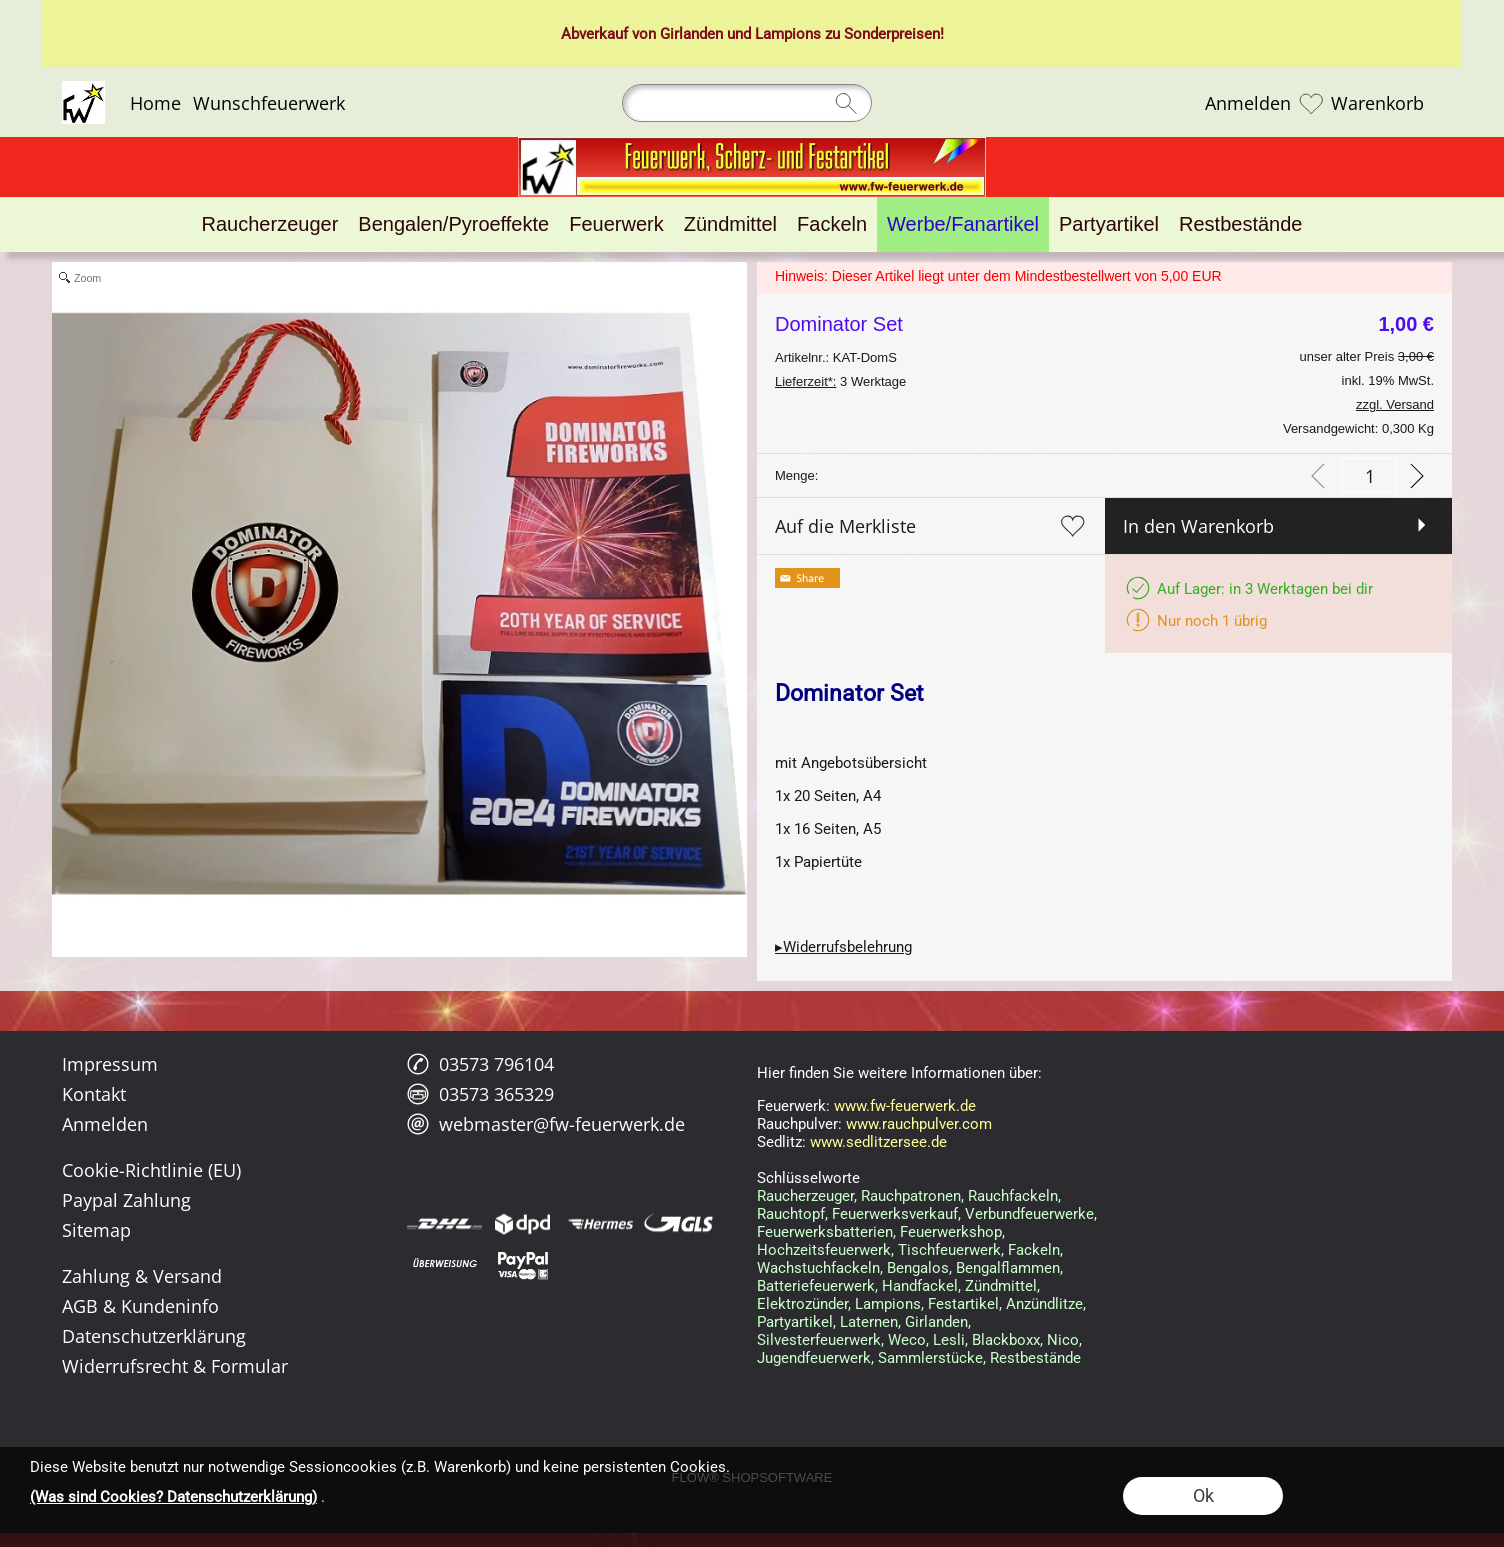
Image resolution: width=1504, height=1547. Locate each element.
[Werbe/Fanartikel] (963, 224)
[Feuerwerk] (616, 224)
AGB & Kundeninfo (140, 1306)
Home (155, 103)
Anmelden (1248, 103)
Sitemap (96, 1230)
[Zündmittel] (730, 224)
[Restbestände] (1240, 224)
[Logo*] (83, 89)
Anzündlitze (1044, 1304)
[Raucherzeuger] (270, 224)
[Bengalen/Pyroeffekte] (453, 224)
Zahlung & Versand (142, 1276)
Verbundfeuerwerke (1029, 1214)
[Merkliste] (1311, 103)
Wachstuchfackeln (818, 1268)
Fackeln (1034, 1250)
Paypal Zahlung (126, 1200)
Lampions (788, 34)
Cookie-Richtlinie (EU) (151, 1170)
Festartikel (963, 1304)
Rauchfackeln (1013, 1196)
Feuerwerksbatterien (825, 1232)
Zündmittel (1001, 1286)
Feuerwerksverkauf (895, 1214)
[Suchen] (747, 103)
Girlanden (691, 34)
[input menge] (1369, 475)
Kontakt (94, 1094)
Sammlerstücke (930, 1358)
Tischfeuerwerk (949, 1250)
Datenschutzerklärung (154, 1336)
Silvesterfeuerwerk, (820, 1340)
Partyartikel (795, 1322)
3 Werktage (840, 381)
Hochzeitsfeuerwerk (824, 1250)
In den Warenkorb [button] (1198, 526)
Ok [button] (1203, 1495)
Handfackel (920, 1286)
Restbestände (1035, 1358)
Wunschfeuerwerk (269, 103)
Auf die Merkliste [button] (845, 526)
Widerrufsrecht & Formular (175, 1366)
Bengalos (918, 1268)
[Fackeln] (832, 224)
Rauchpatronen (911, 1196)
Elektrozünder (802, 1304)
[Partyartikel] (1109, 224)
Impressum (110, 1064)
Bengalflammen (1008, 1268)
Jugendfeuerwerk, (815, 1358)
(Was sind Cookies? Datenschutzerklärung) (173, 1497)
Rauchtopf (791, 1214)
